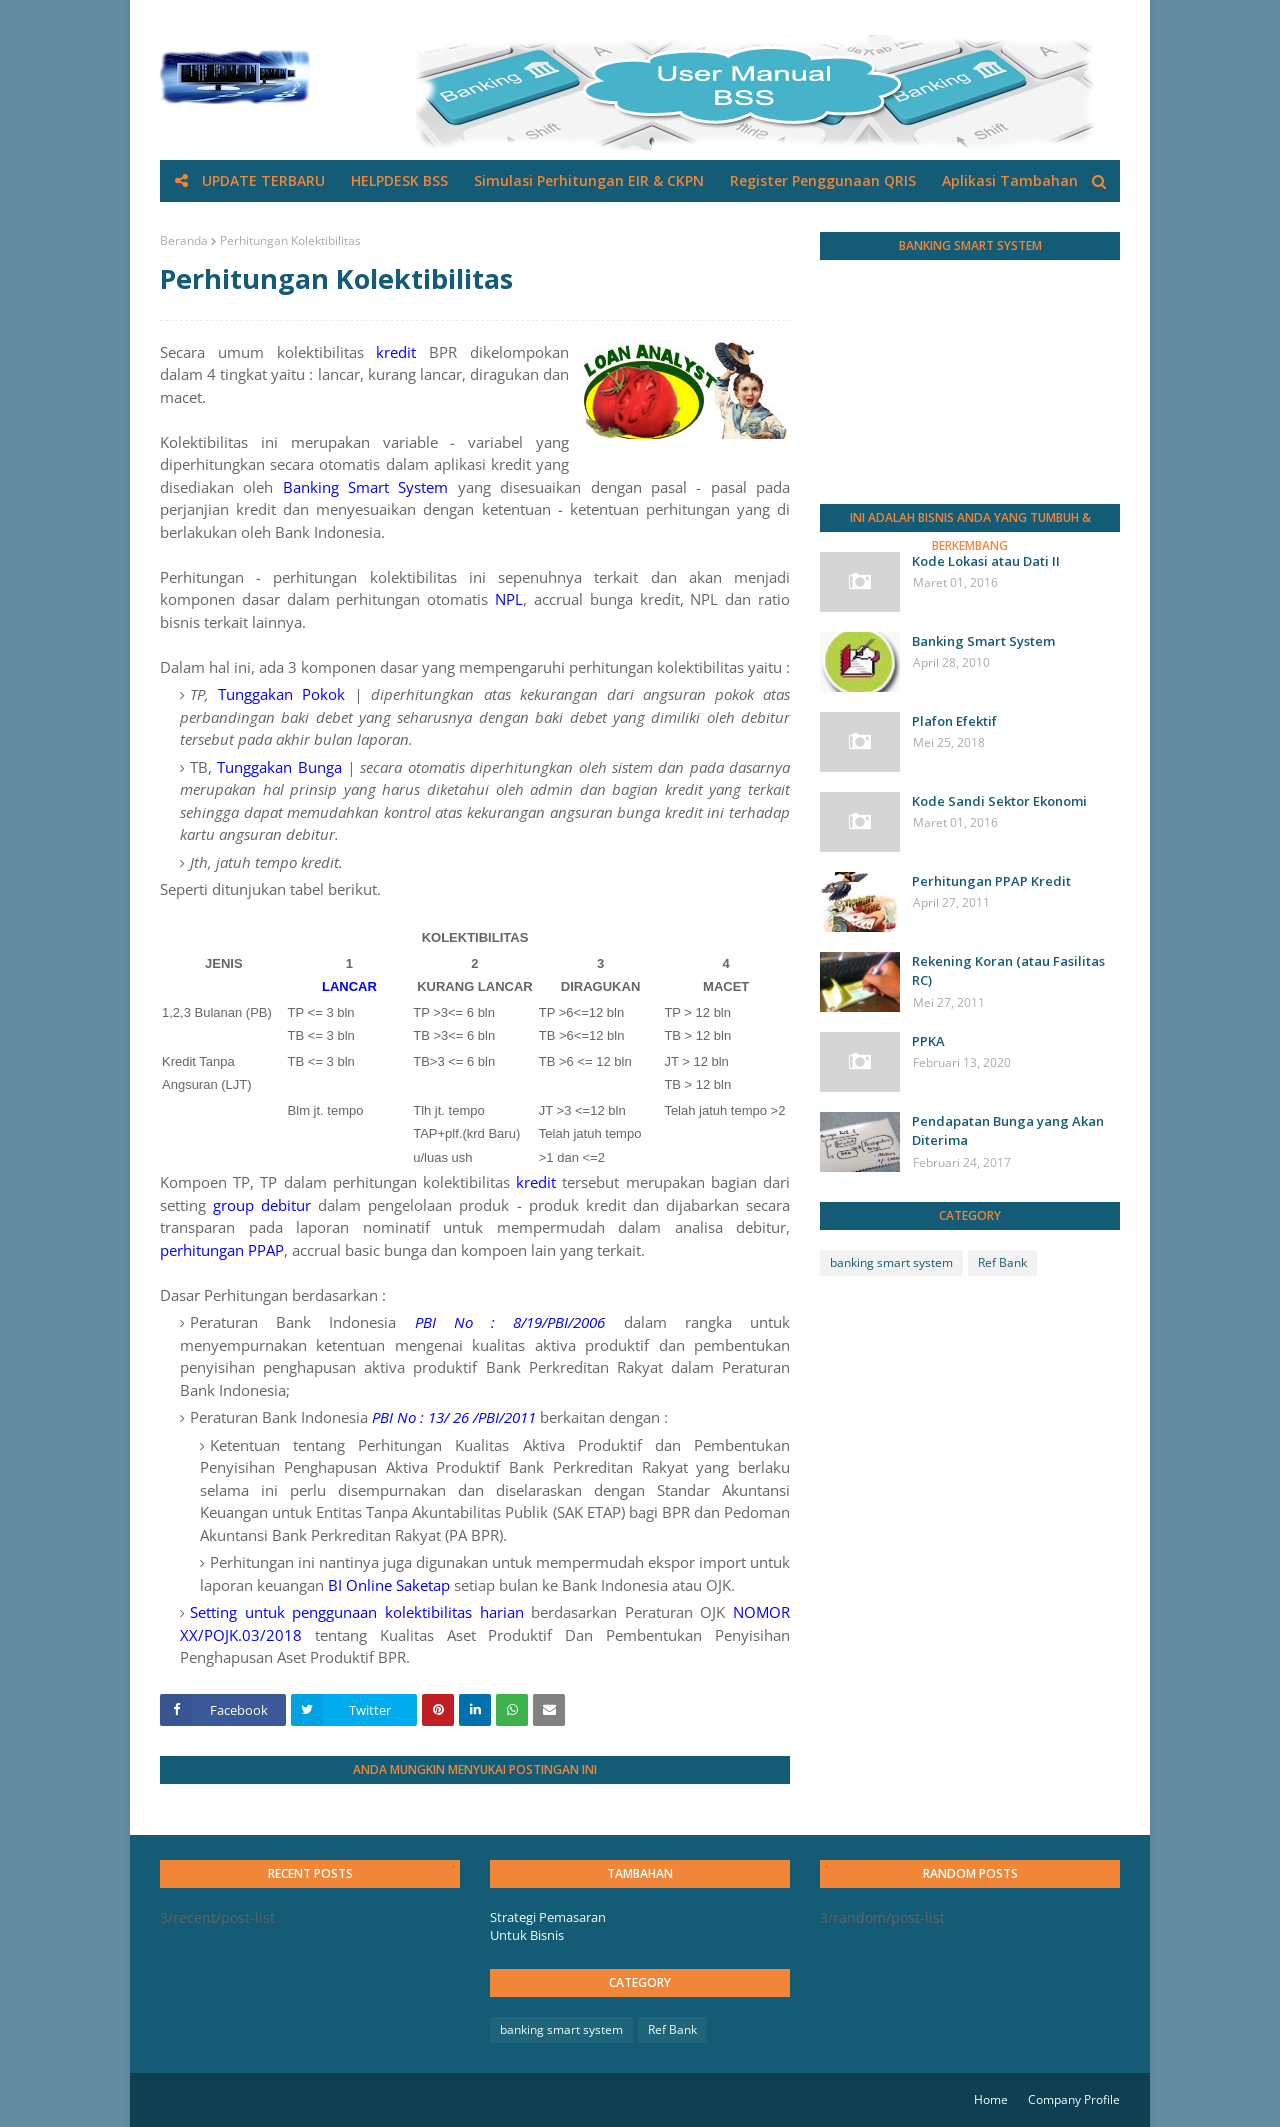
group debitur (262, 1205)
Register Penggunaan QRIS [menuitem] (823, 180)
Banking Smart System (366, 487)
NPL (509, 599)
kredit (396, 352)
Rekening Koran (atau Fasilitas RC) (1008, 971)
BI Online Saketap (389, 1585)
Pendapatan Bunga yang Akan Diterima (1008, 1131)
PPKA (928, 1041)
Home (991, 2099)
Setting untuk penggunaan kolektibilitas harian (357, 1612)
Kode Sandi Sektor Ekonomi (999, 801)
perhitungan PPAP (222, 1250)
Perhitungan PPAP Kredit (991, 881)
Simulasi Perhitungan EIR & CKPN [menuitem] (589, 180)
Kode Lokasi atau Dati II (986, 561)
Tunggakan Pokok (281, 694)
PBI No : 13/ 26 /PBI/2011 (454, 1417)
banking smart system (891, 1262)
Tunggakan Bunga (279, 767)
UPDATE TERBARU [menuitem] (263, 180)
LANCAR (349, 986)
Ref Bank (1002, 1262)
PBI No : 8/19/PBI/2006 (510, 1322)
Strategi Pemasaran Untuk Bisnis (548, 1926)
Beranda (184, 240)
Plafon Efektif (954, 721)
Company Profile (1074, 2099)
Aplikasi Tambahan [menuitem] (1010, 180)
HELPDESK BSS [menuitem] (399, 180)
